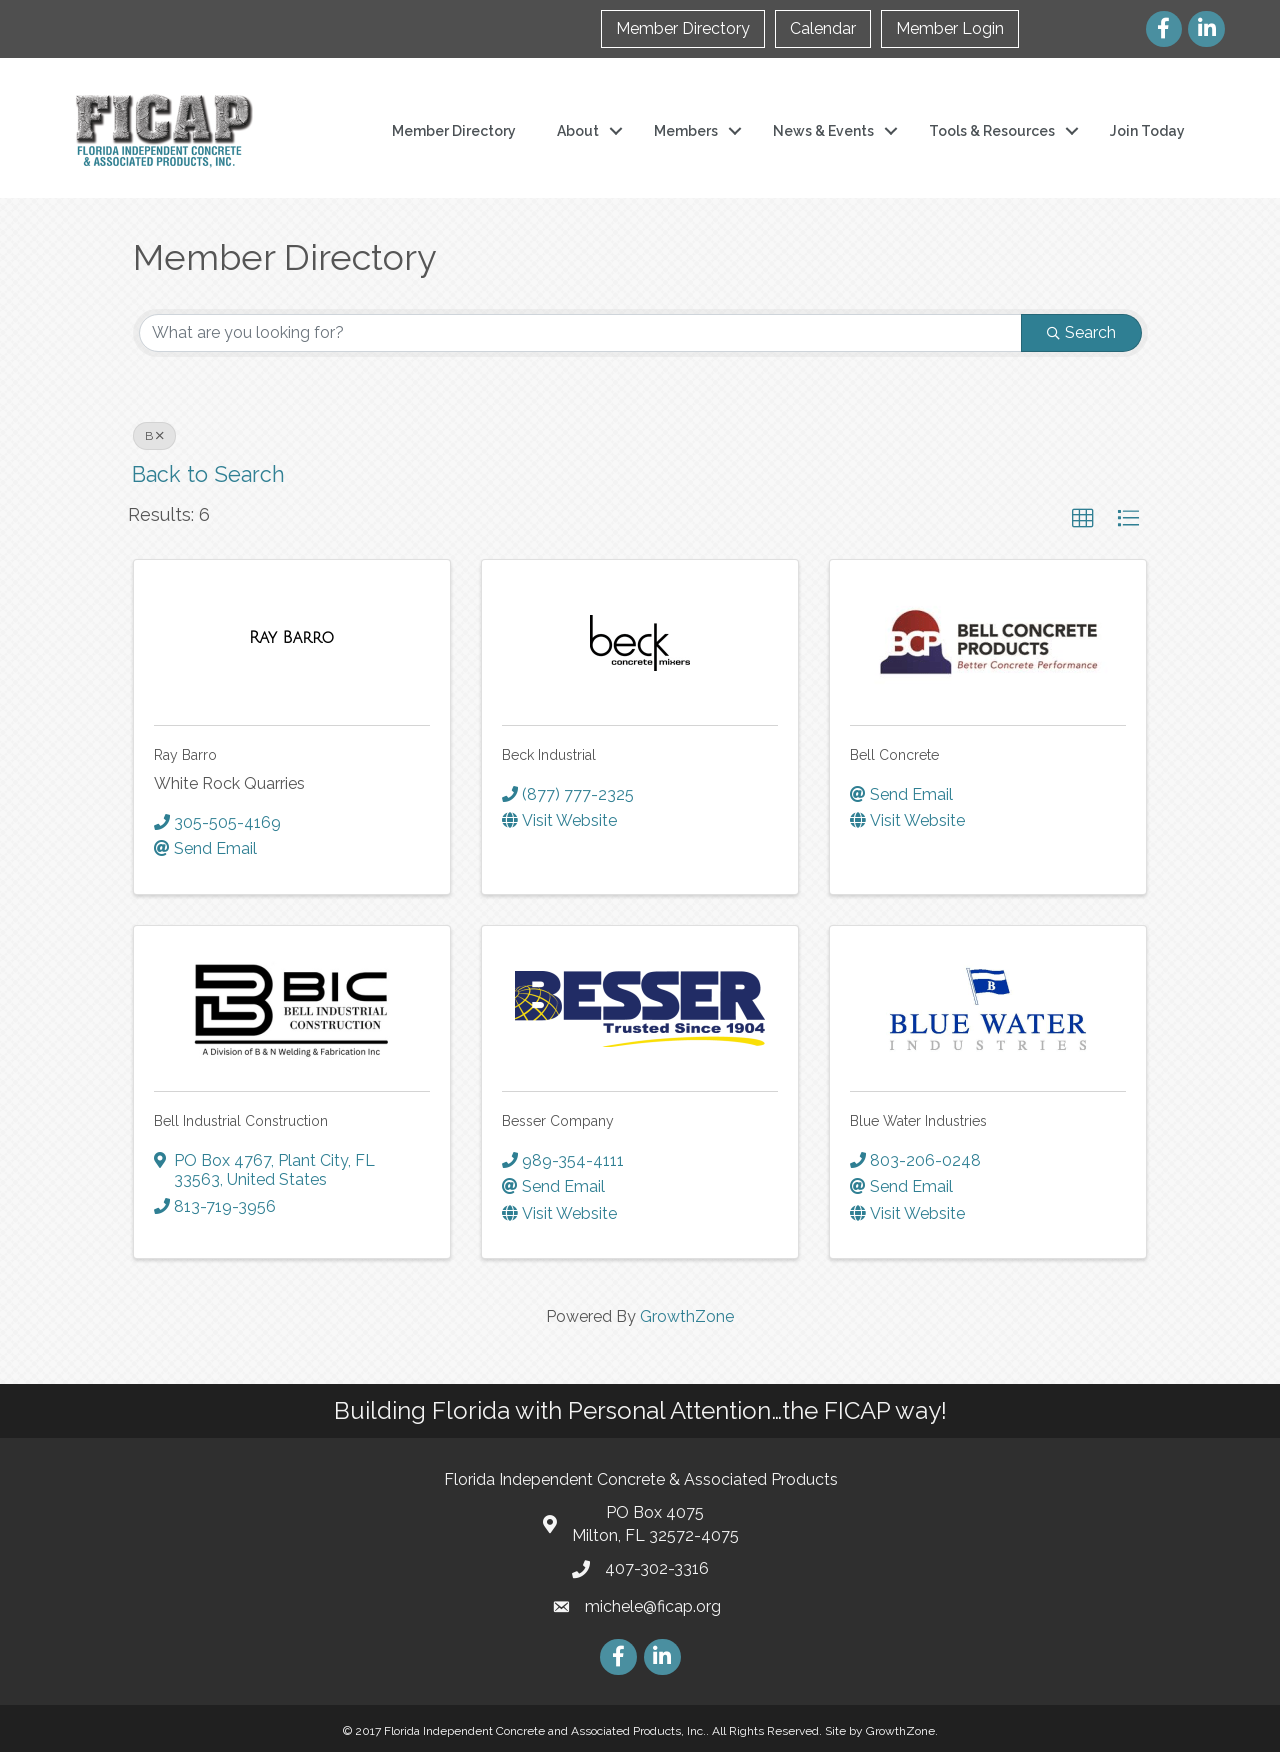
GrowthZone (687, 1316)
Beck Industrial (549, 755)
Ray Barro (185, 755)
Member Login (950, 28)
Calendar (823, 28)
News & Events (823, 131)
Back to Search (208, 474)
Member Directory (683, 28)
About (578, 131)
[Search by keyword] (580, 333)
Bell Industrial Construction (241, 1121)
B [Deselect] (154, 436)
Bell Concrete (894, 755)
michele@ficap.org (653, 1606)
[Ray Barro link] (291, 638)
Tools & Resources (992, 131)
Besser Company (558, 1121)
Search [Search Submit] (1081, 332)
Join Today (1147, 131)
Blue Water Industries (918, 1121)
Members (686, 131)
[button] (1083, 519)
